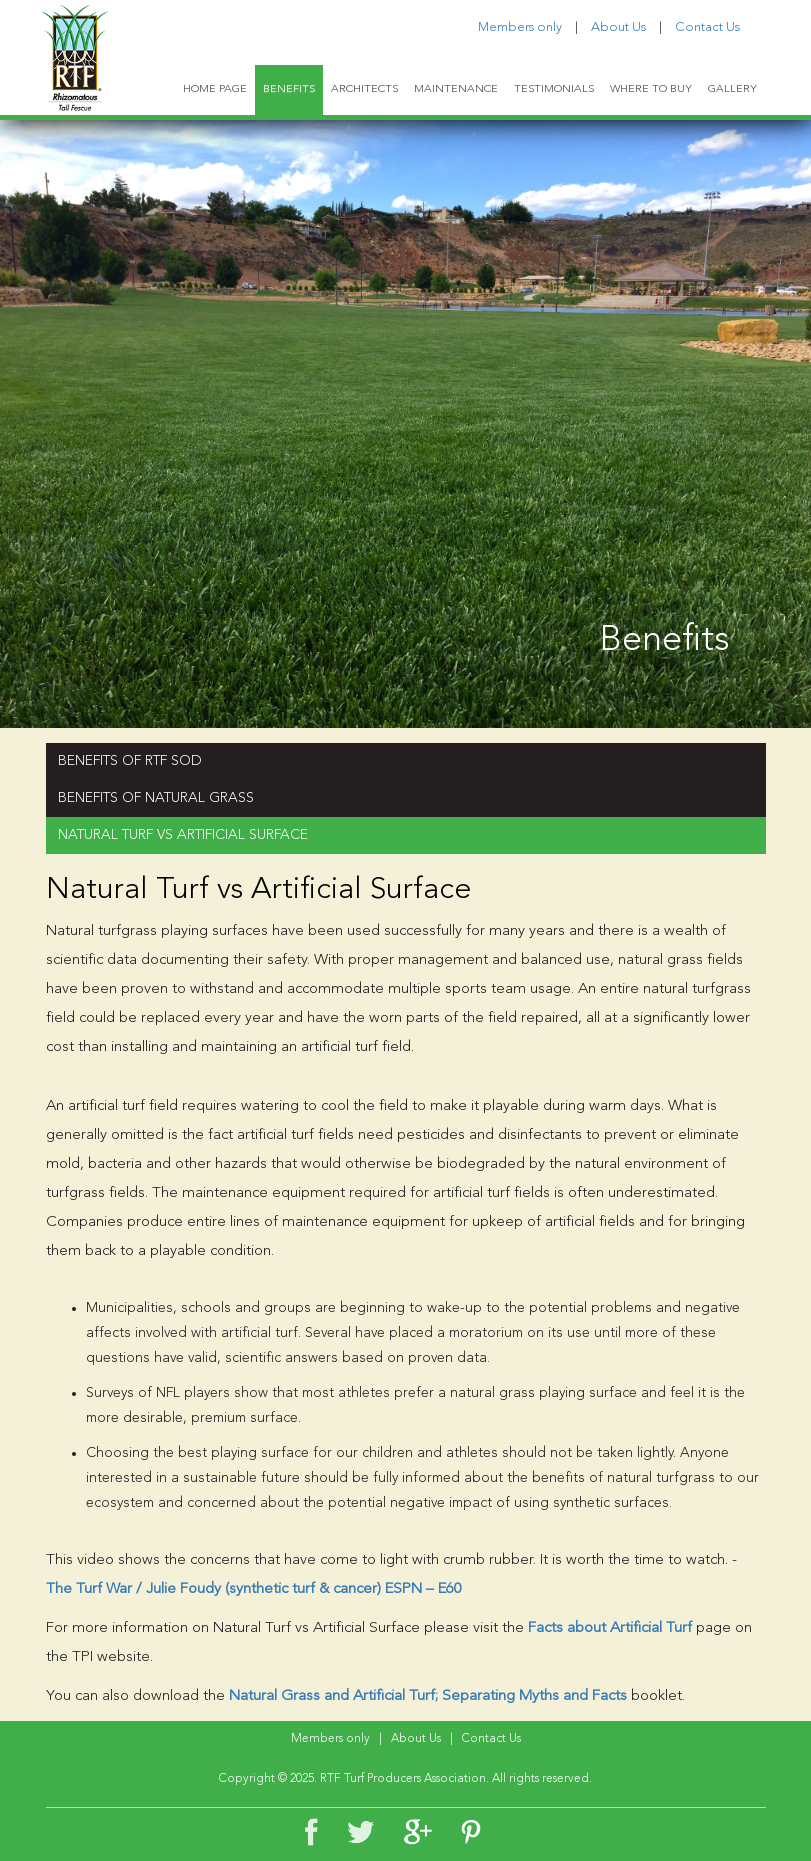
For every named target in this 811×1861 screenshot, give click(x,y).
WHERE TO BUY (651, 89)
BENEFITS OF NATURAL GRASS (156, 798)
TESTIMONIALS (554, 89)
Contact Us (707, 27)
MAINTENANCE (456, 89)
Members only (520, 27)
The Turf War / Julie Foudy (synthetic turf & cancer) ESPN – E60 (254, 1589)
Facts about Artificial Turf (610, 1628)
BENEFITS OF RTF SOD (130, 761)
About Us (618, 27)
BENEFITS (289, 89)
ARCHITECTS (364, 89)
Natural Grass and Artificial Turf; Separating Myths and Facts (428, 1696)
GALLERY (732, 89)
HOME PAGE (215, 89)
